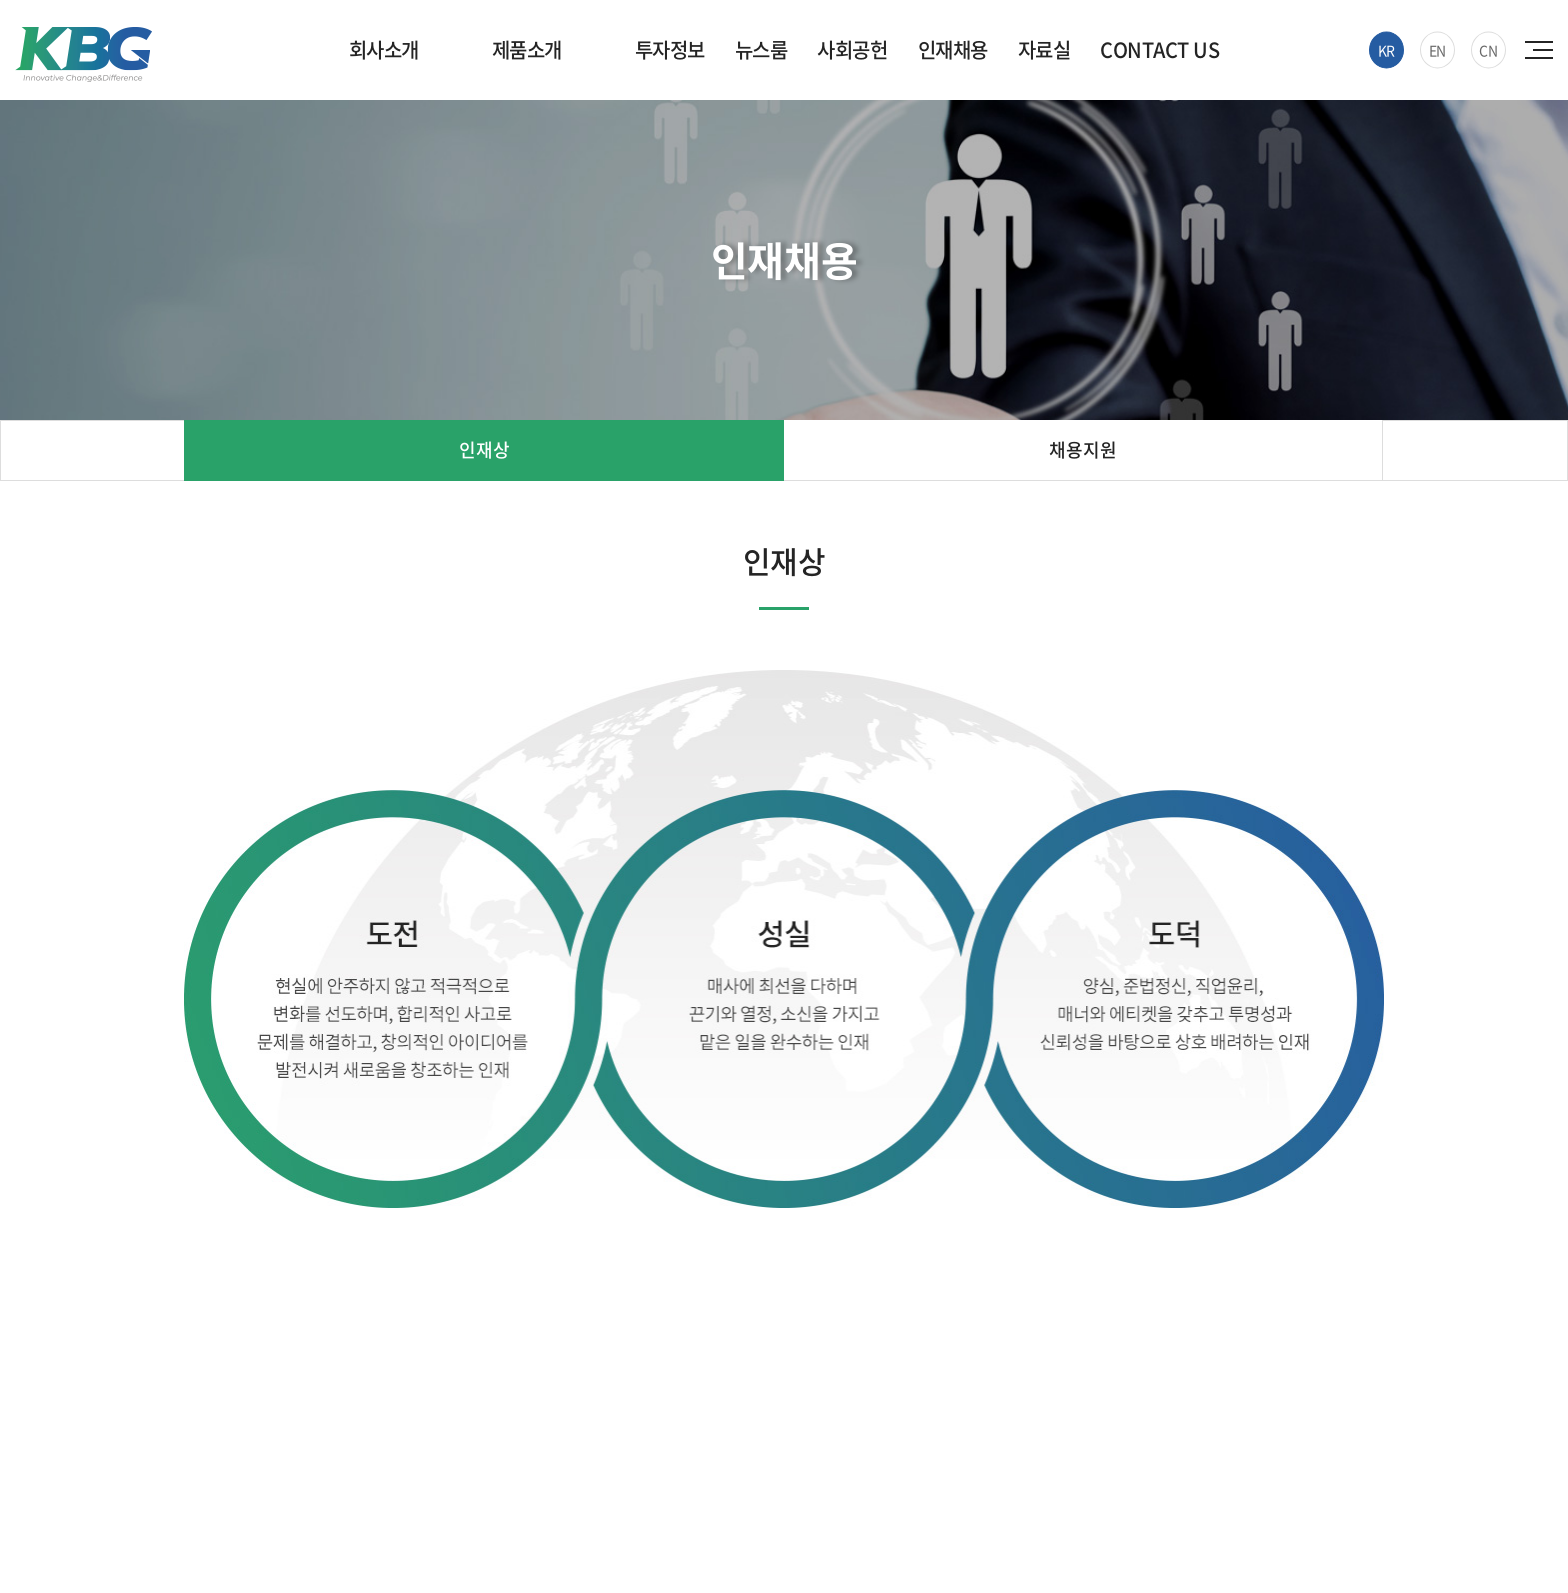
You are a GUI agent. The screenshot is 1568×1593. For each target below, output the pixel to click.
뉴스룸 (761, 49)
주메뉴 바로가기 (0, 0)
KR (1386, 50)
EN (1437, 50)
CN (1488, 50)
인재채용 (953, 49)
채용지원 (1083, 449)
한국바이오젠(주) (83, 54)
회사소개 (384, 49)
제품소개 (527, 49)
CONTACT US (1159, 49)
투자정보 (670, 49)
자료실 (1044, 49)
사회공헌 (852, 49)
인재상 (484, 449)
